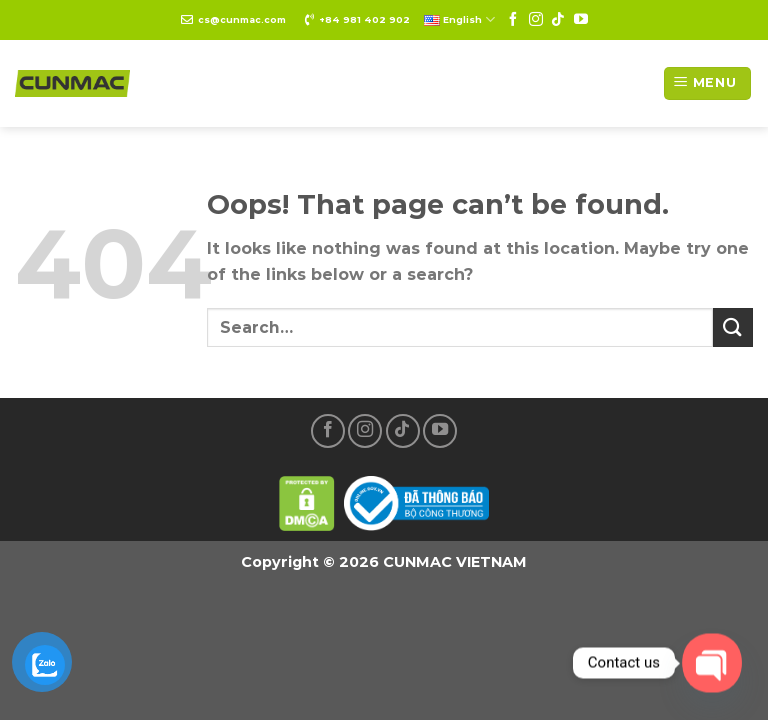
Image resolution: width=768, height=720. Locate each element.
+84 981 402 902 (364, 19)
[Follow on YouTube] (581, 20)
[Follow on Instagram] (536, 20)
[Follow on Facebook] (513, 20)
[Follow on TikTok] (558, 20)
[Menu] (707, 83)
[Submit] (733, 327)
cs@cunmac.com (242, 19)
